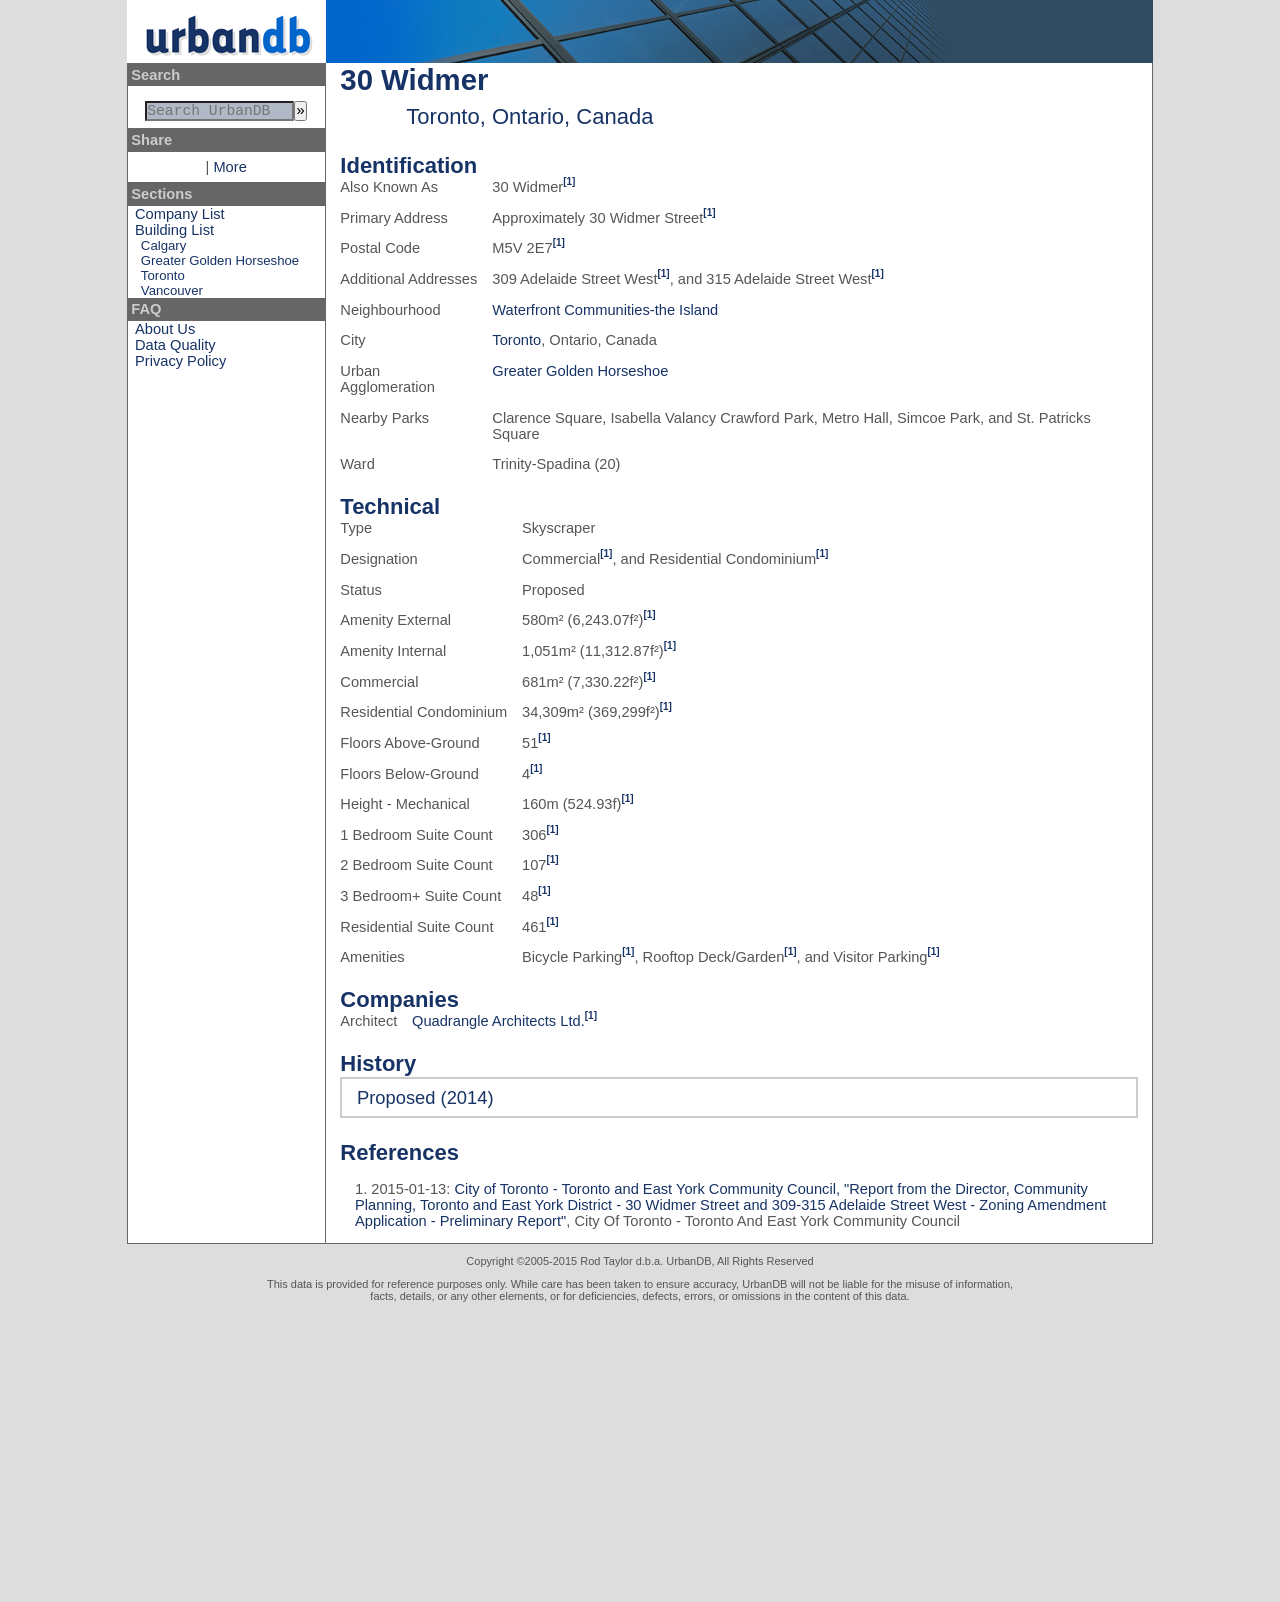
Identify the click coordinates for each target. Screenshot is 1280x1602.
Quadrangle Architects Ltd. (498, 1021)
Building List (174, 234)
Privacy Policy (180, 365)
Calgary (163, 249)
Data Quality (175, 349)
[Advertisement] (640, 1452)
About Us (165, 333)
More (229, 171)
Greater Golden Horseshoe (220, 264)
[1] (569, 181)
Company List (180, 218)
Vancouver (172, 294)
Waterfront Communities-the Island (605, 310)
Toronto (163, 279)
